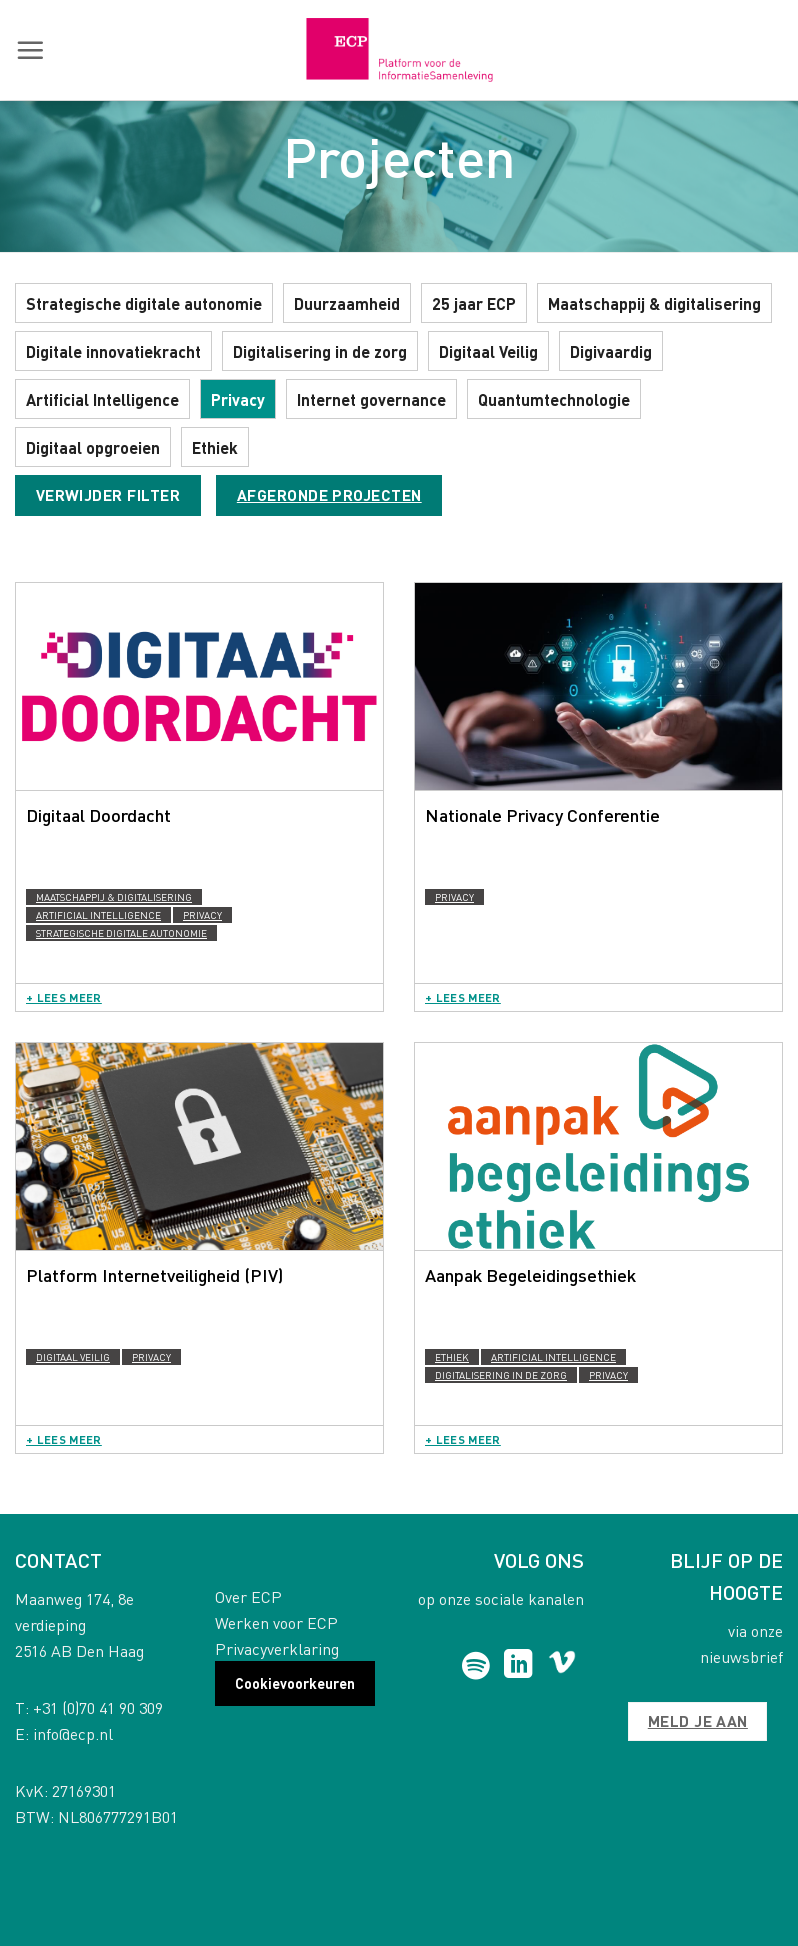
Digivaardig (611, 351)
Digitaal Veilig (488, 351)
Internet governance (371, 399)
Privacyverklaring (277, 1648)
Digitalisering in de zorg (320, 351)
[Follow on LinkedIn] (518, 1666)
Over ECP (248, 1596)
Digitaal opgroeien (93, 447)
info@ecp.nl (73, 1733)
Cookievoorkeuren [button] (295, 1683)
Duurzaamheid (347, 303)
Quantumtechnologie (554, 399)
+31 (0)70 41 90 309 (98, 1707)
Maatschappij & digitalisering (654, 303)
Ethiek (215, 447)
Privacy (238, 399)
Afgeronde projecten (329, 495)
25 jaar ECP (474, 303)
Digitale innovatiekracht (113, 351)
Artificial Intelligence (102, 399)
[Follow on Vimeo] (562, 1666)
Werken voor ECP (276, 1622)
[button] (30, 50)
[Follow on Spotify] (476, 1666)
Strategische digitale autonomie (144, 303)
